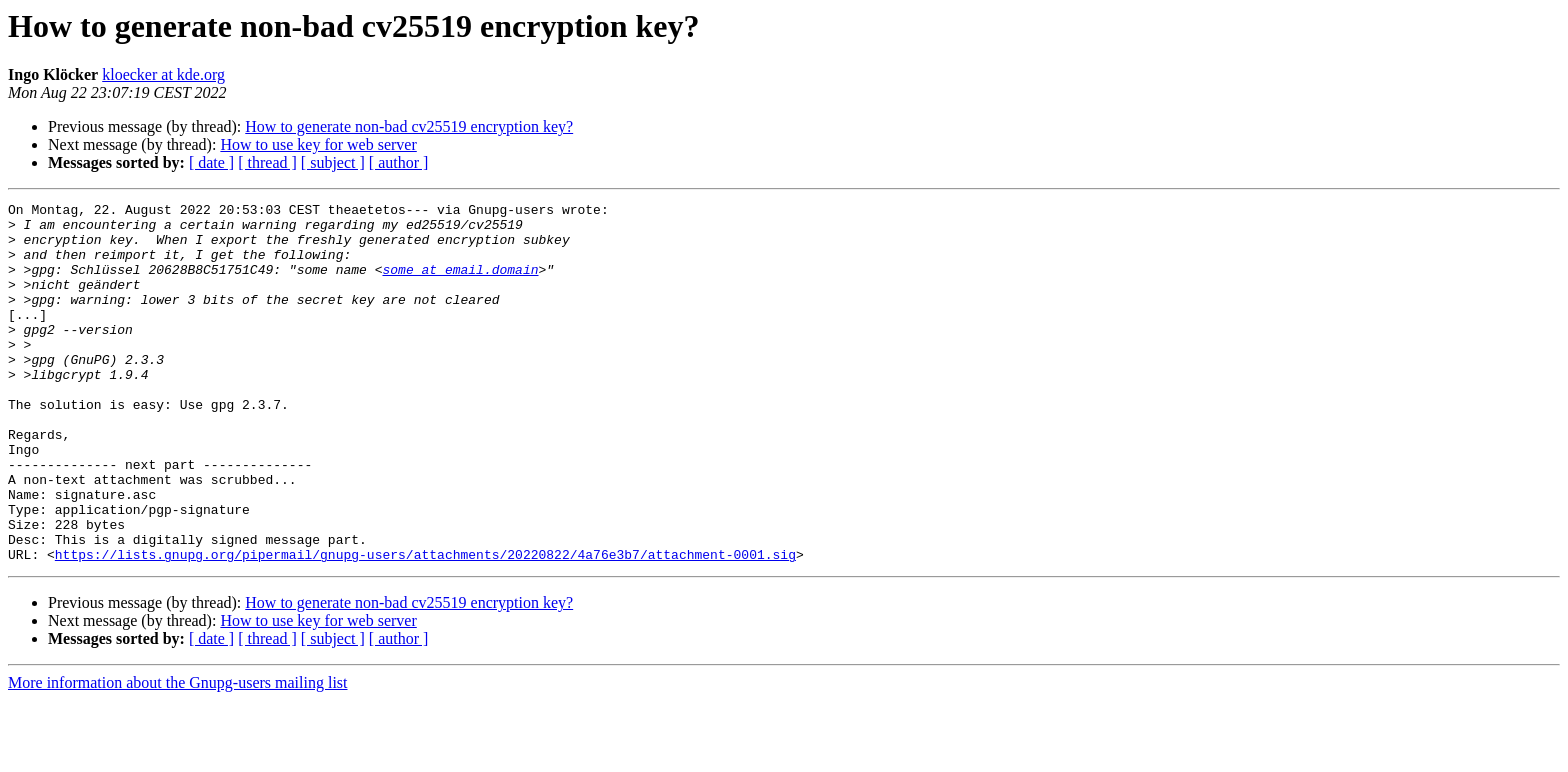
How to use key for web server (318, 144)
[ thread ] (267, 162)
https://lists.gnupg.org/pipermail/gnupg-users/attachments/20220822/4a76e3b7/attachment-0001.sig (425, 626)
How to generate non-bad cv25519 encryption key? (409, 126)
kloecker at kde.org (163, 74)
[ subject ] (333, 162)
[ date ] (211, 162)
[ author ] (399, 162)
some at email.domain (460, 284)
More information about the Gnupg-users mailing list (178, 754)
